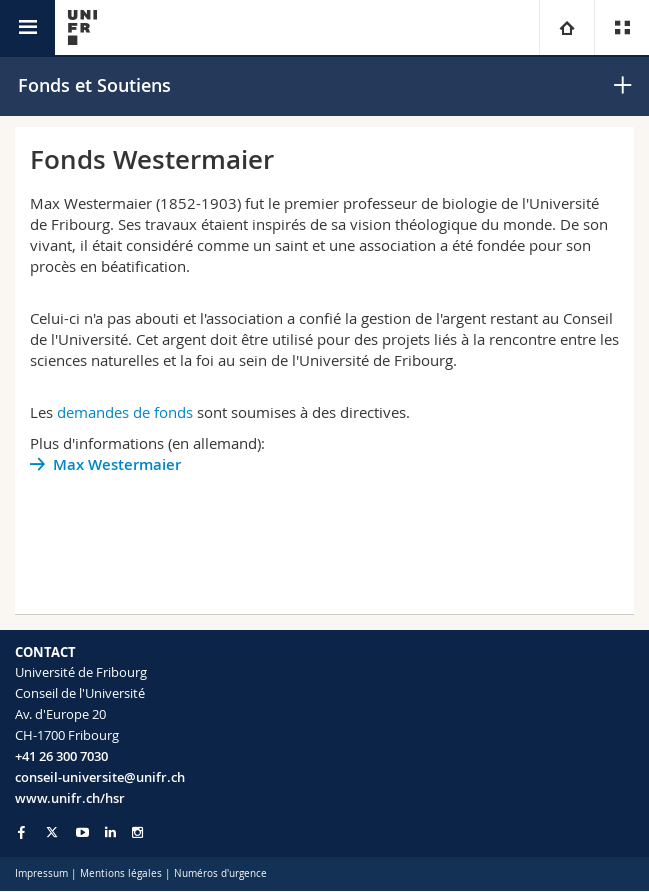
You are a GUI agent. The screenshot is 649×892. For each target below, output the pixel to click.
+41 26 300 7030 (61, 756)
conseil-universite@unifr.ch (100, 777)
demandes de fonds (125, 412)
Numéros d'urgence (220, 873)
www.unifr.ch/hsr (70, 798)
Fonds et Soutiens (94, 85)
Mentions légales (121, 873)
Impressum (41, 873)
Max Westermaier (117, 464)
